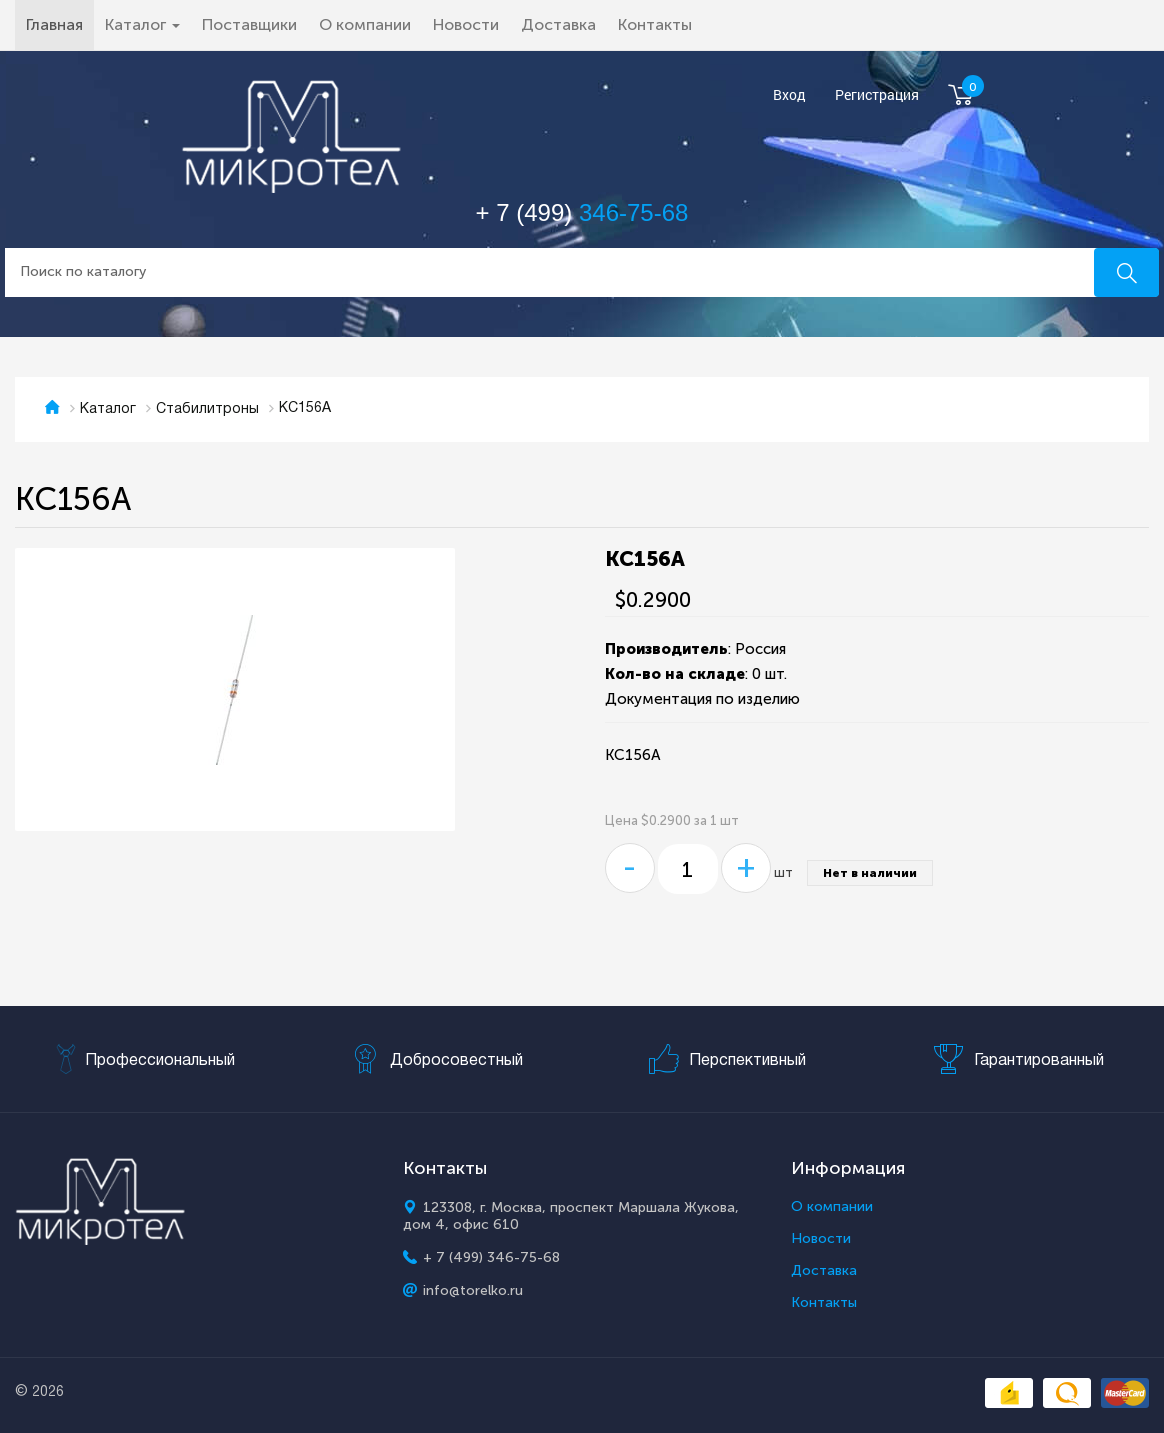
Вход (789, 95)
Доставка (558, 24)
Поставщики (249, 24)
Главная (60, 24)
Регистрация (877, 95)
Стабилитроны (207, 409)
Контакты (655, 24)
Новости (466, 24)
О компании (365, 24)
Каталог (108, 409)
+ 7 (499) (582, 212)
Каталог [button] (142, 24)
